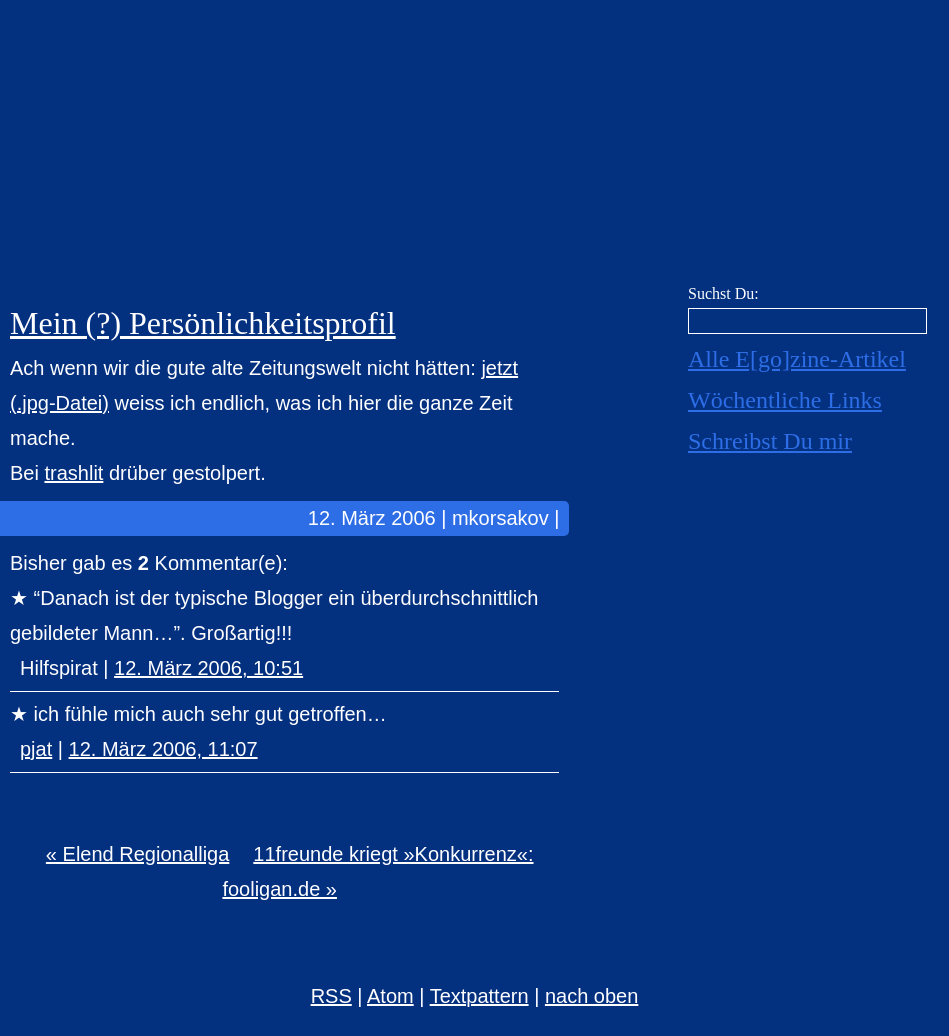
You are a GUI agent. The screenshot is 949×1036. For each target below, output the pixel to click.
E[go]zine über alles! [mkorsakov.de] (474, 147)
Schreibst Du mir (770, 441)
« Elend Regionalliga (137, 854)
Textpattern (479, 996)
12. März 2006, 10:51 (208, 668)
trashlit (73, 473)
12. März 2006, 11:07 (163, 749)
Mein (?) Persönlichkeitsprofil (203, 323)
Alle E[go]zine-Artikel (797, 359)
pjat (36, 749)
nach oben (591, 996)
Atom (390, 996)
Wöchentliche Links (785, 400)
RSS (331, 996)
